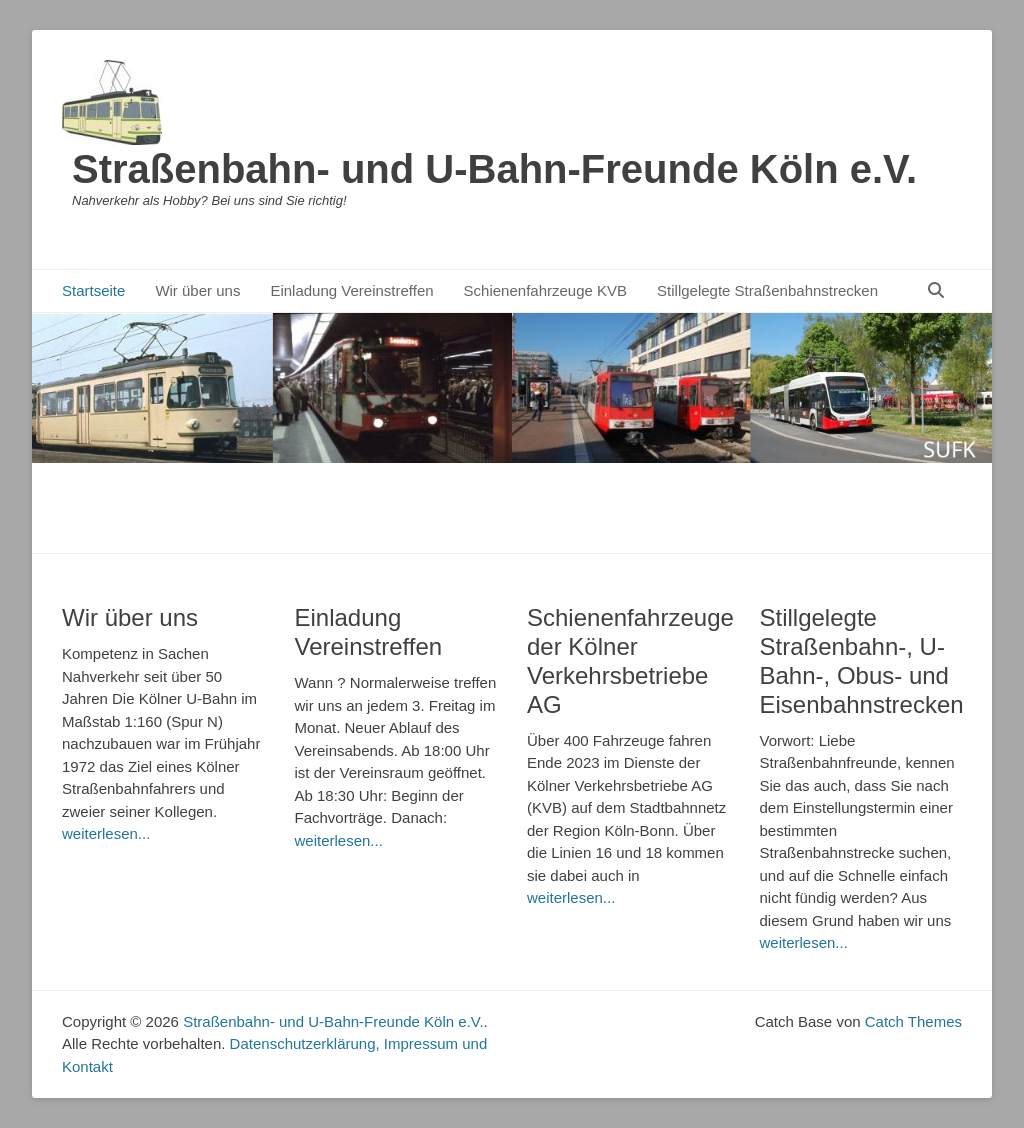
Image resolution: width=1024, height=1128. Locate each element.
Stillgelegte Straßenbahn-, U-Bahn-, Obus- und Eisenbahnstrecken (862, 660)
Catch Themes (913, 1021)
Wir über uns (197, 290)
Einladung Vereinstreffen (351, 290)
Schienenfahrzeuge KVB (545, 290)
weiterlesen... (106, 833)
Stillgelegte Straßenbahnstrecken (767, 290)
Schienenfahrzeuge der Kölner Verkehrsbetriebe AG (630, 660)
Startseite (93, 290)
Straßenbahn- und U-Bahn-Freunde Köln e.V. (494, 169)
